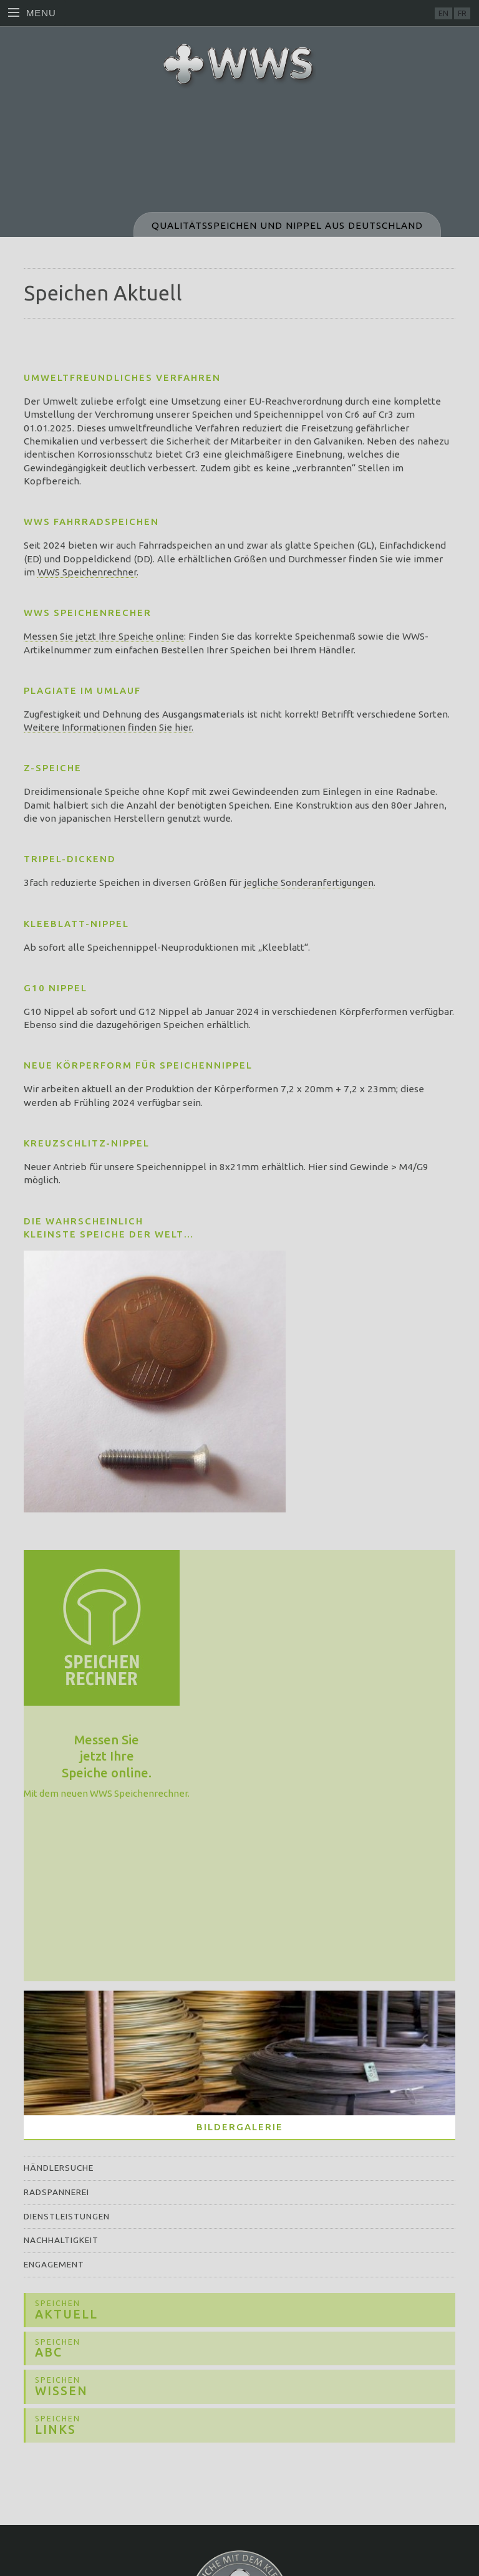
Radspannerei (56, 2192)
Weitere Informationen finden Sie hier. (108, 727)
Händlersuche (59, 2168)
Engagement (54, 2264)
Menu (32, 12)
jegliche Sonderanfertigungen (309, 882)
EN (443, 13)
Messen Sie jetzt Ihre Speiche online (104, 636)
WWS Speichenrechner (87, 572)
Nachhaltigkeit (61, 2240)
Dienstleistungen (67, 2216)
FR (462, 13)
